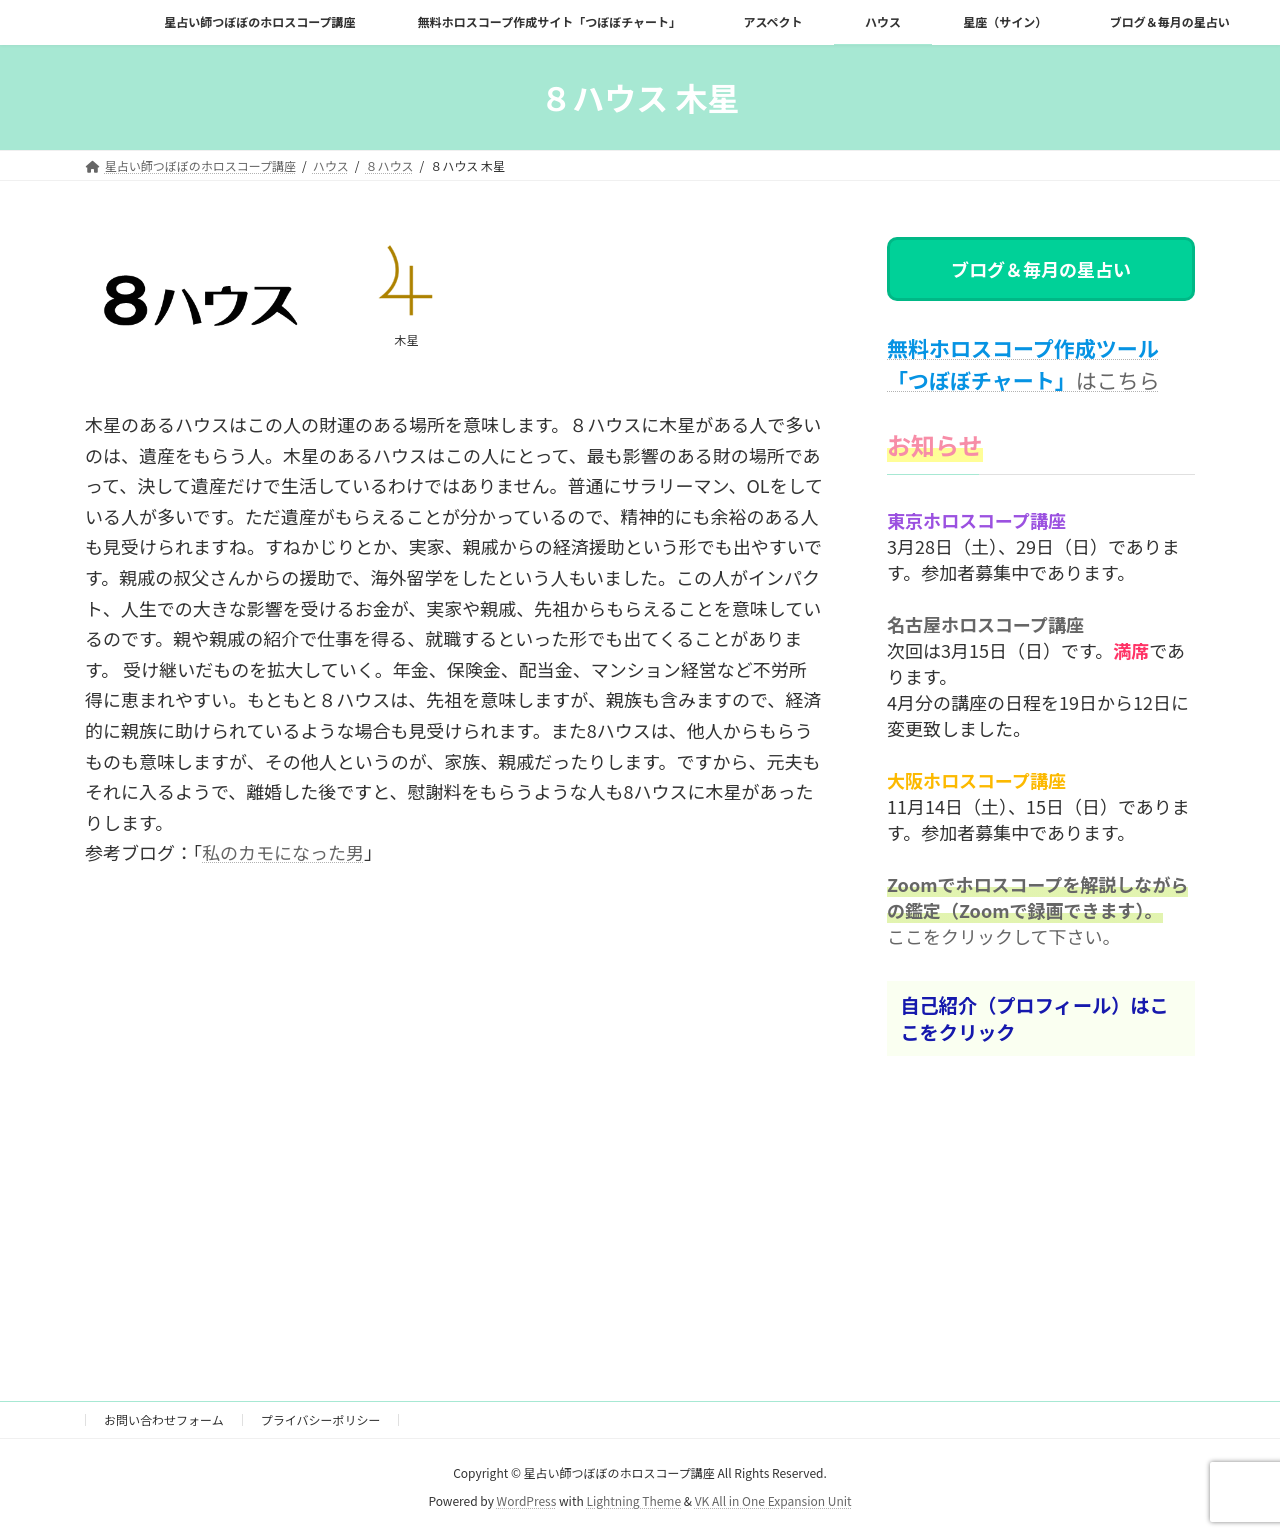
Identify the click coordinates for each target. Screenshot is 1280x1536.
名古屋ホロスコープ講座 (985, 623)
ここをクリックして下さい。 (1003, 935)
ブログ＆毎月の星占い (1041, 269)
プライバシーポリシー (321, 1419)
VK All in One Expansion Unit (773, 1501)
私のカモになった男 (283, 852)
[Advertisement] (454, 1148)
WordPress (527, 1501)
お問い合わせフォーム (164, 1419)
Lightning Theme (633, 1501)
